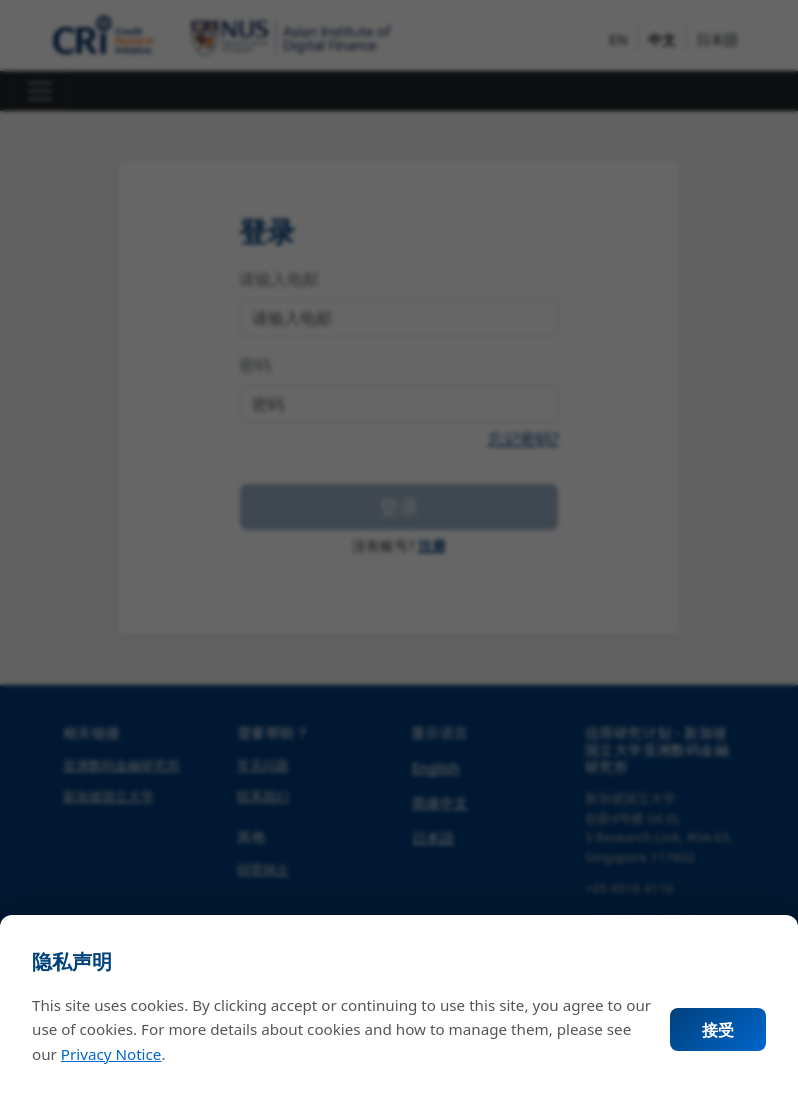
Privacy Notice (111, 1054)
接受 (718, 1030)
